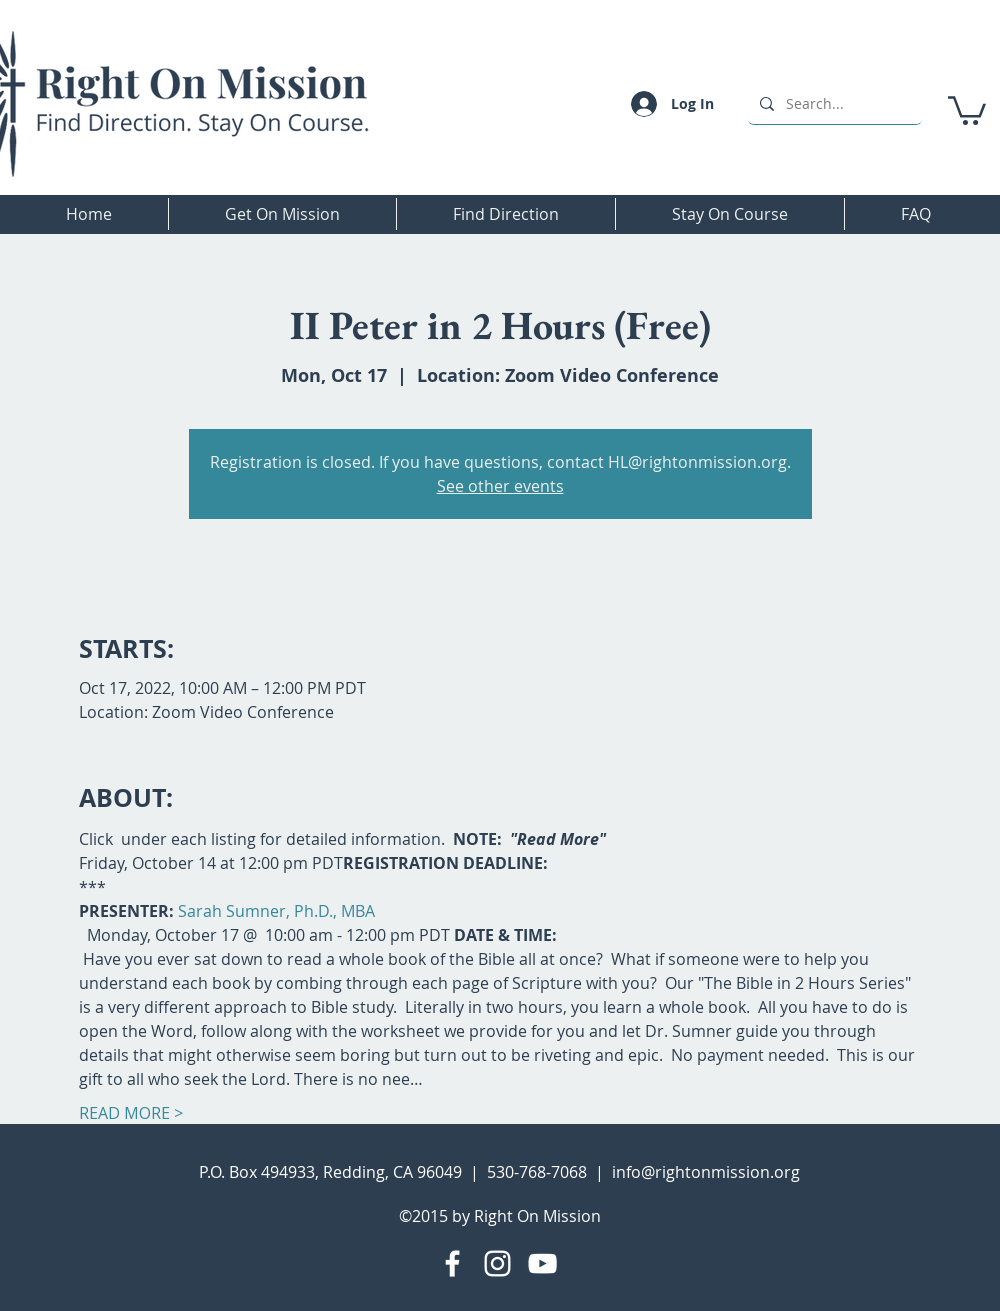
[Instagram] (497, 1263)
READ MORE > (131, 1113)
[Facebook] (452, 1263)
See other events (500, 486)
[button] (967, 109)
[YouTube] (542, 1263)
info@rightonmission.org (706, 1172)
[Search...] (833, 103)
